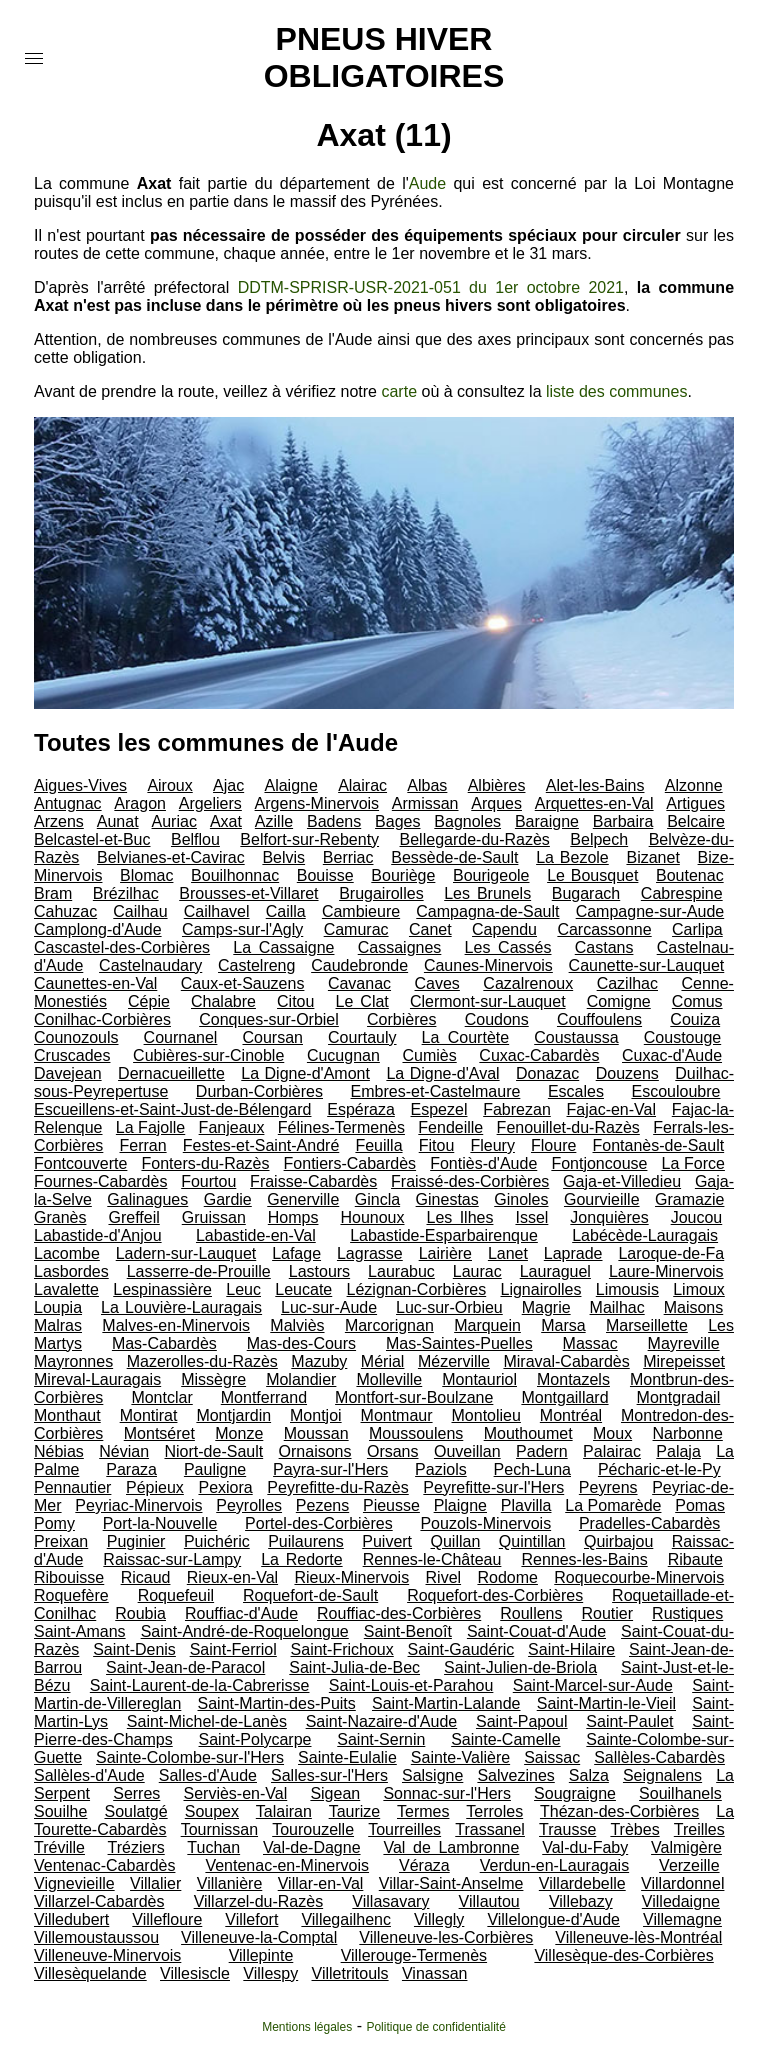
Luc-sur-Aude (329, 1307)
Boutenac (690, 875)
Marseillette (647, 1325)
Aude (427, 183)
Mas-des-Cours (301, 1343)
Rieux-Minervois (351, 1577)
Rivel (444, 1577)
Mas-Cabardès (164, 1343)
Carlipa (697, 929)
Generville (303, 1199)
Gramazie (689, 1199)
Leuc (243, 1289)
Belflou (195, 839)
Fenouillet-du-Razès (568, 1127)
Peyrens (608, 1487)
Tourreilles (404, 1829)
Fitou (437, 1145)
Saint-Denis (134, 1649)
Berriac (348, 857)
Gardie (228, 1199)
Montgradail (679, 1397)
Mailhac (617, 1307)
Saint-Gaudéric (461, 1649)
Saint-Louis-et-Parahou (411, 1685)
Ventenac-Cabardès (104, 1865)
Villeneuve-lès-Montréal (638, 1937)
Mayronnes (73, 1361)
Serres (136, 1793)
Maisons (694, 1307)
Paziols (441, 1469)
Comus (697, 1001)
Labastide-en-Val (256, 1235)
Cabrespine (682, 893)
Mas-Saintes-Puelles (459, 1343)
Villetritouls (350, 1973)
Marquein (487, 1325)
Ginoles (521, 1199)
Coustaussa (576, 1037)
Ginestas (447, 1199)
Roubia (140, 1613)
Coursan (272, 1037)
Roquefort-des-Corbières (495, 1595)
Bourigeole (491, 875)
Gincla (377, 1199)
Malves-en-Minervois (176, 1325)
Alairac (362, 785)
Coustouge (682, 1037)
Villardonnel (682, 1883)
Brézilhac (126, 893)
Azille (274, 821)
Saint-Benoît (408, 1631)
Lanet (508, 1253)
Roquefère (71, 1595)
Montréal (571, 1415)
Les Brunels (487, 893)
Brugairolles (381, 893)
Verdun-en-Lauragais (554, 1865)
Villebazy (581, 1901)
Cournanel (181, 1037)
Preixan (61, 1541)
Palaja (678, 1451)
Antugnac (68, 803)
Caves (437, 983)
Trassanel (490, 1829)
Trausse (567, 1829)
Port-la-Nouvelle (160, 1523)
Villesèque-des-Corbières (623, 1955)
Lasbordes (71, 1271)
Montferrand (264, 1397)
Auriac (174, 821)
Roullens (531, 1613)
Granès (60, 1217)
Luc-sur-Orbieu (449, 1307)
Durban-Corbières (259, 1091)
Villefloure (167, 1919)
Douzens (627, 1073)
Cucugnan (343, 1055)
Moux (612, 1433)
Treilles (699, 1829)
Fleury (492, 1145)
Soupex (212, 1811)
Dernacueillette (171, 1073)
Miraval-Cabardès (566, 1361)
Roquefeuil (176, 1595)
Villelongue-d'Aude (553, 1919)
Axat (226, 821)
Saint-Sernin (381, 1739)
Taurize (355, 1811)
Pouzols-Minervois (485, 1523)
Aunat (118, 821)
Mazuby (319, 1361)
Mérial (383, 1361)
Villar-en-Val (321, 1883)
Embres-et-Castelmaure (436, 1091)
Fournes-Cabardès (100, 1181)
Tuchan (213, 1847)
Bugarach (586, 893)
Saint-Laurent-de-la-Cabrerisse (200, 1685)
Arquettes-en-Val (594, 803)
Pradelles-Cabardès (649, 1523)
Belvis (283, 857)
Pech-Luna (532, 1469)
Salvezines (515, 1775)
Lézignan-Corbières (417, 1289)
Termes (423, 1811)
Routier (608, 1613)
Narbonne (688, 1433)
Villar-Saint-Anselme (451, 1883)
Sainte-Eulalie (347, 1757)
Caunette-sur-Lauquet (647, 965)
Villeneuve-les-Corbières (446, 1937)
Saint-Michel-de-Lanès (207, 1721)
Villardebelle (582, 1883)
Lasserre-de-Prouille (199, 1271)
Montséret (159, 1433)
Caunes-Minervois (488, 965)
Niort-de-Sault (213, 1451)
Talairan (284, 1811)
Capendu (504, 929)
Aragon (140, 803)
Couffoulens (599, 1019)
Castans (604, 947)
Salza (589, 1775)
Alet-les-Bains (595, 785)
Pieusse (391, 1505)
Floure (553, 1145)
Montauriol (479, 1379)
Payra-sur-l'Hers (330, 1469)
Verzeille (689, 1865)
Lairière (445, 1253)
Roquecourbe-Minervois (639, 1577)
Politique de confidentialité (435, 2027)
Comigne (619, 1001)
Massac (590, 1343)
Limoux (699, 1289)
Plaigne (460, 1505)
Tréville (59, 1847)
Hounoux (372, 1217)
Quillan (456, 1541)
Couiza (695, 1019)
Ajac (228, 785)
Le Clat (362, 1001)
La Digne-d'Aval (442, 1073)
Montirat (149, 1415)
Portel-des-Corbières (319, 1523)
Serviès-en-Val (235, 1793)
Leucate (303, 1289)
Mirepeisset (684, 1361)
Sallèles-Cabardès (659, 1757)
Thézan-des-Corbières (619, 1811)
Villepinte (261, 1955)
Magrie (546, 1307)
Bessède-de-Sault (454, 857)
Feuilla (378, 1145)
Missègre (213, 1379)
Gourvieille (602, 1199)
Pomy (54, 1523)
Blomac (146, 875)
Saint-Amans (80, 1631)
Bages (397, 821)
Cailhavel (217, 911)
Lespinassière (162, 1289)
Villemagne (682, 1919)
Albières (497, 785)
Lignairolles (541, 1289)
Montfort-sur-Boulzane (414, 1397)
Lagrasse (370, 1253)
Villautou (489, 1901)
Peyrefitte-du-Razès (337, 1487)
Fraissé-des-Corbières (470, 1181)
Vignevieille (74, 1883)
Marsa (563, 1325)
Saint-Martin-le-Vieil (606, 1703)
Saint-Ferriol (233, 1649)
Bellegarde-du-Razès (475, 839)
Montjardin (233, 1415)
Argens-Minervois (317, 803)
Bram (53, 893)
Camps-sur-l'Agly (242, 929)
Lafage (296, 1253)
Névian (124, 1451)
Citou (295, 1001)
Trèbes (634, 1829)
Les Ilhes (460, 1217)
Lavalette (66, 1289)
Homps (293, 1217)
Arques (496, 803)
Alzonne (694, 785)
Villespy (270, 1973)
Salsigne (432, 1775)
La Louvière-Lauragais (181, 1307)
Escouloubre (675, 1091)
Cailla (286, 911)
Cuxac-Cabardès (539, 1055)
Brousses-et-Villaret (248, 893)
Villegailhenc (346, 1919)
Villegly (439, 1919)
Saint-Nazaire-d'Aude (382, 1721)
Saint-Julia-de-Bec (354, 1667)
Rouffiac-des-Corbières (399, 1613)
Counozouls (76, 1037)
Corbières (401, 1019)
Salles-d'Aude (208, 1775)
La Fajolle (150, 1127)
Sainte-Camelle (505, 1739)
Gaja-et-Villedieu (622, 1181)
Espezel (439, 1109)
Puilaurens (306, 1541)
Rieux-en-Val (232, 1577)
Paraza (131, 1469)
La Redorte (301, 1559)
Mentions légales (307, 2027)
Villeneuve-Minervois (107, 1955)
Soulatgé (135, 1811)
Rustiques (687, 1613)
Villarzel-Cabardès (99, 1901)
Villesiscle (195, 1973)
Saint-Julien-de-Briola (520, 1667)
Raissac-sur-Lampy (172, 1559)
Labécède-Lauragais (645, 1235)
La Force (693, 1163)
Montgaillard (564, 1397)
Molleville (389, 1379)
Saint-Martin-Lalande (446, 1703)
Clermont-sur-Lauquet (488, 1001)
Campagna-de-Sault (487, 911)
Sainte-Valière (460, 1757)
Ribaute (695, 1559)
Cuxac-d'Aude (672, 1055)
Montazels (573, 1379)
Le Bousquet (592, 875)
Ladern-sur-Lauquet (186, 1253)
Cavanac (359, 983)
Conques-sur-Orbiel (269, 1019)
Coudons (497, 1019)
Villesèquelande (90, 1973)
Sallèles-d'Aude (89, 1775)
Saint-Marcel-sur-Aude (593, 1685)
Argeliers (210, 803)
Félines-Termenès (341, 1127)
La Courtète (466, 1037)
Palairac (612, 1451)
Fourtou (208, 1181)
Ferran (143, 1145)
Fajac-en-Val (612, 1109)
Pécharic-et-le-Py (659, 1469)
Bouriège (403, 875)
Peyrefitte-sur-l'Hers (493, 1487)
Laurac (477, 1271)
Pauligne (215, 1469)
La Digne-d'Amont (305, 1073)
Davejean (68, 1073)
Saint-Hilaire (571, 1649)
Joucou (697, 1217)
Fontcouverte (80, 1163)
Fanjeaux (232, 1127)
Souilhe (60, 1811)
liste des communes (616, 391)
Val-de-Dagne (312, 1847)
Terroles (494, 1811)
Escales (576, 1091)
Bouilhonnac (235, 875)
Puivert (387, 1541)
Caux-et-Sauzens (243, 983)
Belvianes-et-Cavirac (171, 857)
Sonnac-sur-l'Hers (447, 1793)
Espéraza (361, 1109)
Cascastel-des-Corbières (122, 947)
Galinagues (147, 1199)
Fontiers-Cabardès (350, 1163)
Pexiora (225, 1487)
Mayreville (684, 1343)
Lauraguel (555, 1271)
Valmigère (686, 1847)
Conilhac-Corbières (102, 1019)
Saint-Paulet (629, 1721)
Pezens (322, 1505)
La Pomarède (613, 1505)
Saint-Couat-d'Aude (536, 1631)
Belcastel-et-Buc (92, 839)
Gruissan (214, 1217)
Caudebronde (359, 965)
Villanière (230, 1883)
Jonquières (609, 1217)
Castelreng (256, 965)
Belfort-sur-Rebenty (309, 839)
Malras (58, 1325)
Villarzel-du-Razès (259, 1901)
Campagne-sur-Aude (650, 911)
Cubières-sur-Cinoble (208, 1055)
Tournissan (219, 1829)
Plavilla (526, 1505)
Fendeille (450, 1127)
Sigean (335, 1793)
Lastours (319, 1271)
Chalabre (223, 1001)
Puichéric (217, 1541)
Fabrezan (517, 1109)
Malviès (297, 1325)
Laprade (573, 1253)
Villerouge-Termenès (414, 1955)
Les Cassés (508, 947)
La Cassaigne (283, 947)
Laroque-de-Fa (671, 1253)
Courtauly (362, 1037)
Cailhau (140, 911)
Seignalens (662, 1775)
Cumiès (429, 1055)
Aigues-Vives (80, 785)
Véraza (424, 1865)
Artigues (695, 803)
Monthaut (67, 1415)
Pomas (700, 1505)
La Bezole (572, 857)
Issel (531, 1217)
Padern (542, 1451)
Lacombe (67, 1253)
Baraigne (547, 821)
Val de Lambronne (451, 1847)
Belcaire (696, 821)
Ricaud (146, 1577)
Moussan (316, 1433)
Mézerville (454, 1361)
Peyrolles (249, 1505)
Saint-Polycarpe (255, 1739)
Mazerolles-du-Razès (202, 1361)
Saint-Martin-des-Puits (277, 1703)
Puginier (136, 1541)
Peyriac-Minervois (138, 1505)
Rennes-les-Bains (584, 1559)
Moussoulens (416, 1433)
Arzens (59, 821)
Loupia (58, 1307)
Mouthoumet (528, 1433)
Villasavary (390, 1901)
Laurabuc (401, 1271)
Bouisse (325, 875)
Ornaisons (315, 1451)
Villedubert (71, 1919)
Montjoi (316, 1415)
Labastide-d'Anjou (98, 1235)
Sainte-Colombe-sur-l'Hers (190, 1757)
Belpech (599, 839)
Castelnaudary (150, 965)
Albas (427, 785)
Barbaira (623, 821)
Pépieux (155, 1487)
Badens (334, 821)
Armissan (425, 803)
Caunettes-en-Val (95, 983)
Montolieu (486, 1415)
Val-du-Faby (585, 1847)
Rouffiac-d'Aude (241, 1613)
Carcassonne (604, 929)
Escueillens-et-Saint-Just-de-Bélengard (172, 1109)
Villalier (155, 1883)
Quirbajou (618, 1541)
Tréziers (136, 1847)
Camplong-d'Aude (98, 929)
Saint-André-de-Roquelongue (245, 1631)
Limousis (627, 1289)
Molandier (301, 1379)
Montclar (161, 1397)
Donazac (547, 1073)
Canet (430, 929)
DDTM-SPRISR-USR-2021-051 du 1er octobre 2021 (431, 287)
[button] (34, 59)
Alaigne (290, 785)
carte (399, 391)
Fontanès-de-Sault (659, 1145)
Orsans (393, 1451)
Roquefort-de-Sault (310, 1595)
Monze (239, 1433)
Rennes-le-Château (432, 1559)
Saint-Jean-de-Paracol (185, 1667)
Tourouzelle (313, 1829)
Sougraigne (575, 1793)
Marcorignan (389, 1325)
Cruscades (72, 1055)
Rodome (507, 1577)
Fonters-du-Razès (205, 1163)
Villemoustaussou (96, 1937)
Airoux (169, 785)
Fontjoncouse (599, 1163)
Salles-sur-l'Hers (329, 1775)
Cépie (149, 1001)
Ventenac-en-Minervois (287, 1865)
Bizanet (652, 857)
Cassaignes (400, 947)
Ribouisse (69, 1577)
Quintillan (532, 1541)
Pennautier (72, 1487)
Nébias (59, 1451)
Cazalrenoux (528, 983)
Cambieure (361, 911)
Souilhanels (680, 1793)
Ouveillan (467, 1451)
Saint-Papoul (522, 1721)
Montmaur (397, 1415)
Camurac (356, 929)
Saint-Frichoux (342, 1649)
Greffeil (133, 1217)
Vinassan (435, 1973)
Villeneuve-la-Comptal (259, 1937)
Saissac (552, 1757)
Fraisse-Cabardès (313, 1181)
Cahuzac (65, 911)
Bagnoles (467, 821)
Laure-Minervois (666, 1271)
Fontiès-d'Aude (483, 1163)
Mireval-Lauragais (97, 1379)
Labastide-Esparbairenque (444, 1235)
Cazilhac (627, 983)
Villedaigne (681, 1901)
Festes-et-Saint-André (261, 1145)
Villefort (251, 1919)
